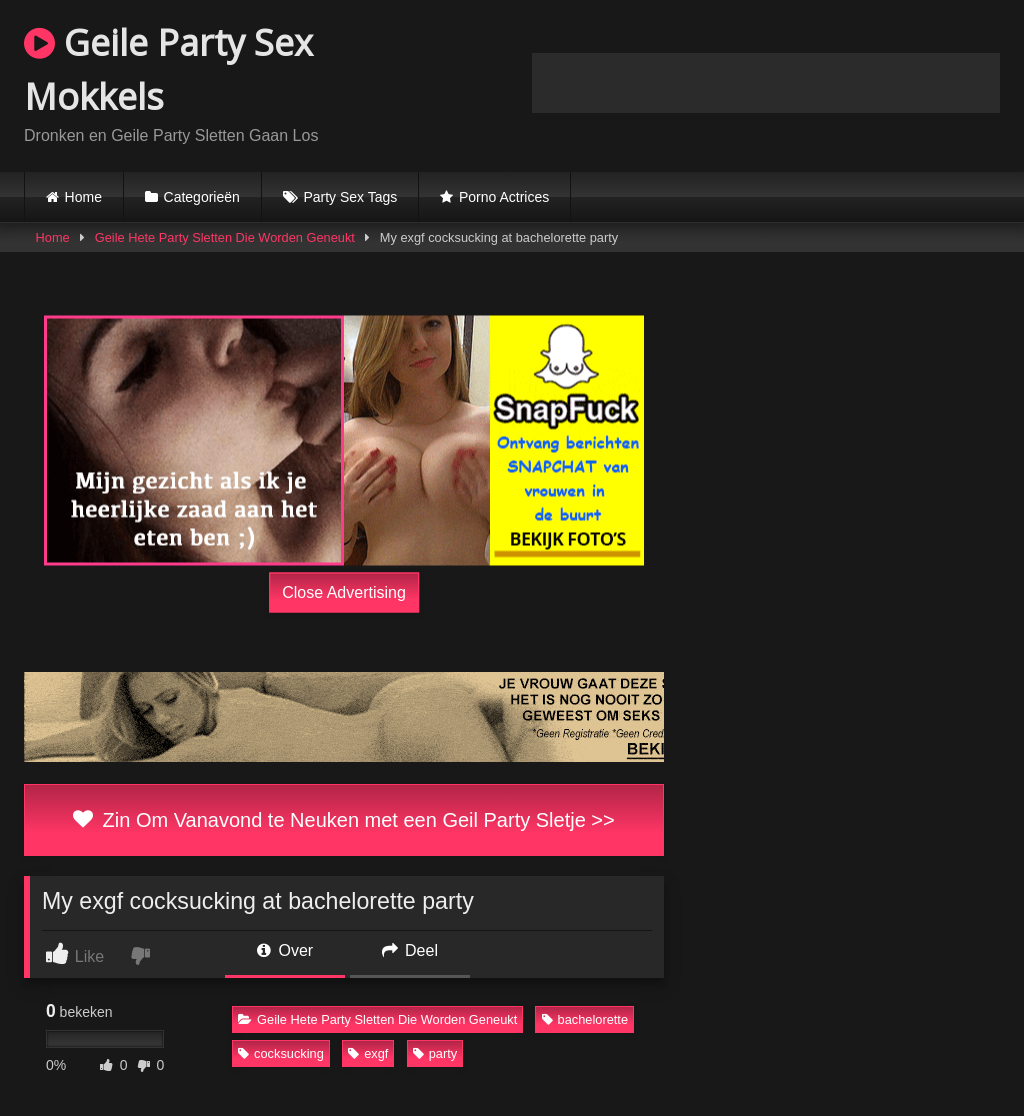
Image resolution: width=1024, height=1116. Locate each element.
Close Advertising (344, 592)
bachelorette (585, 1019)
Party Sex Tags (350, 197)
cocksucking (281, 1053)
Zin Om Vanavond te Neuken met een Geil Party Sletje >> (343, 820)
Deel (410, 950)
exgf (368, 1053)
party (435, 1053)
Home (83, 197)
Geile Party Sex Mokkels (168, 69)
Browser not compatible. (766, 83)
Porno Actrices (504, 197)
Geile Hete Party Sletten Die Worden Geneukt (225, 237)
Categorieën (202, 197)
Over (285, 950)
